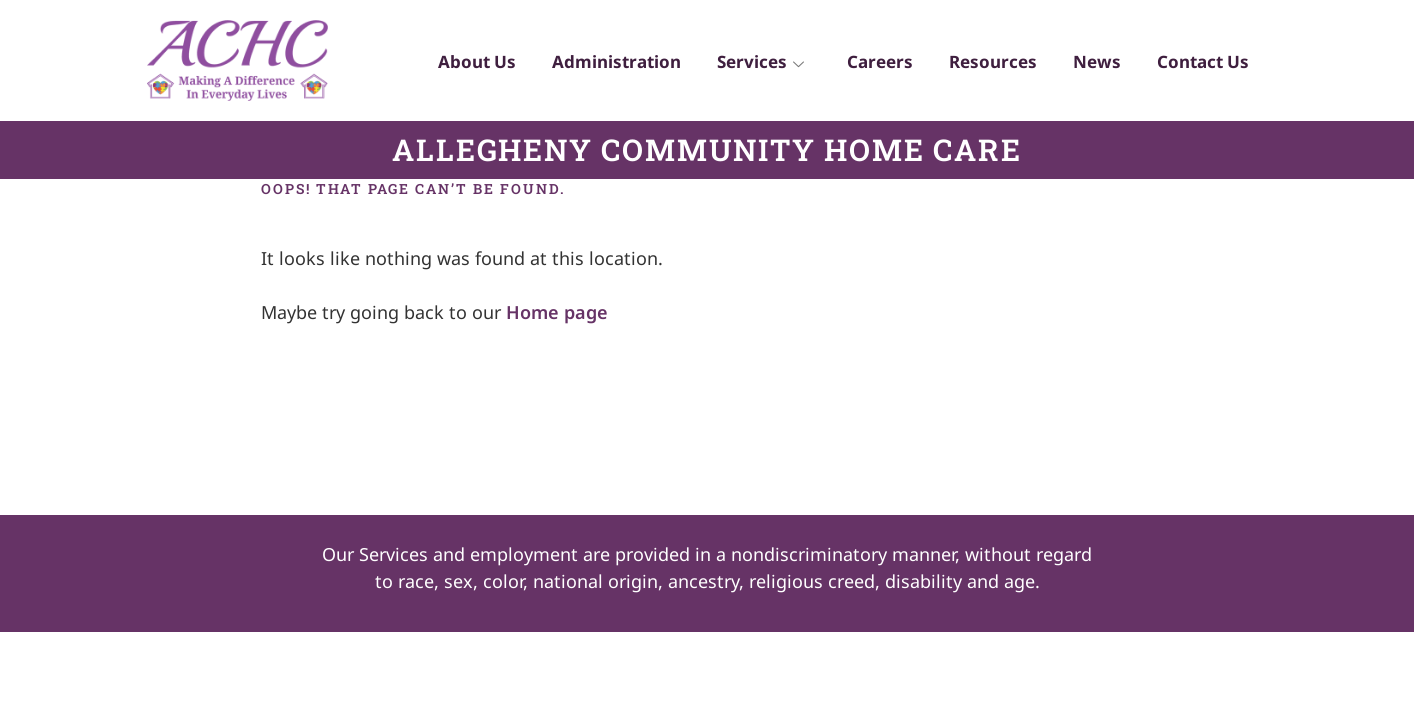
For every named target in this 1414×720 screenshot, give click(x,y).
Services (743, 65)
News (1091, 65)
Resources (983, 65)
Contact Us (1201, 65)
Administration (595, 65)
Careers (866, 65)
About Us (452, 65)
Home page (557, 312)
